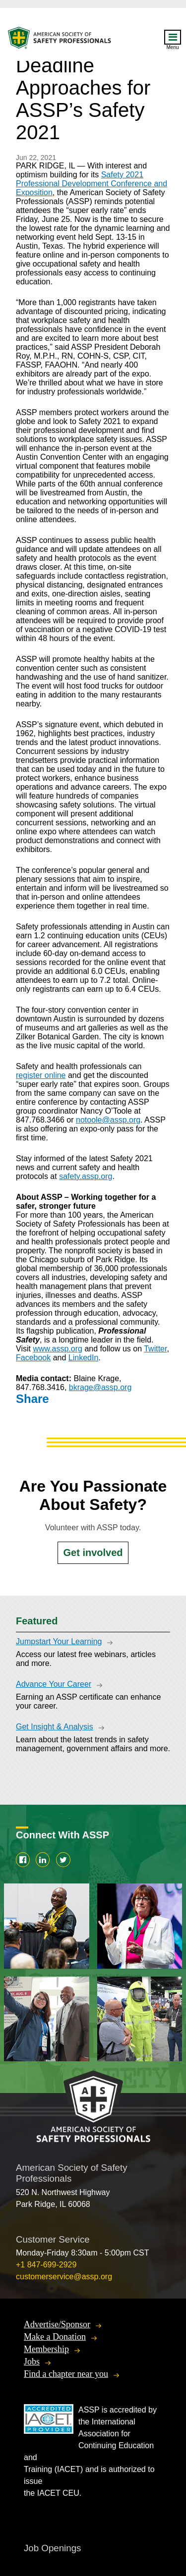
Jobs (32, 2361)
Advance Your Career (53, 1684)
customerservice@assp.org (64, 2276)
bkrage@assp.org (100, 1387)
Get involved (93, 1552)
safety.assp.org (85, 1176)
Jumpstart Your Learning (59, 1641)
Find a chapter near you (66, 2374)
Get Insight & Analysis (54, 1726)
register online (41, 1075)
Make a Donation (55, 2337)
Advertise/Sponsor (57, 2324)
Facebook (33, 1357)
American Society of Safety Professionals (60, 40)
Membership (46, 2349)
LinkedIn (83, 1357)
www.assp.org (57, 1348)
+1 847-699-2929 (46, 2264)
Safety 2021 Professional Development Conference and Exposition (91, 183)
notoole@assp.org (108, 1120)
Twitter (155, 1348)
